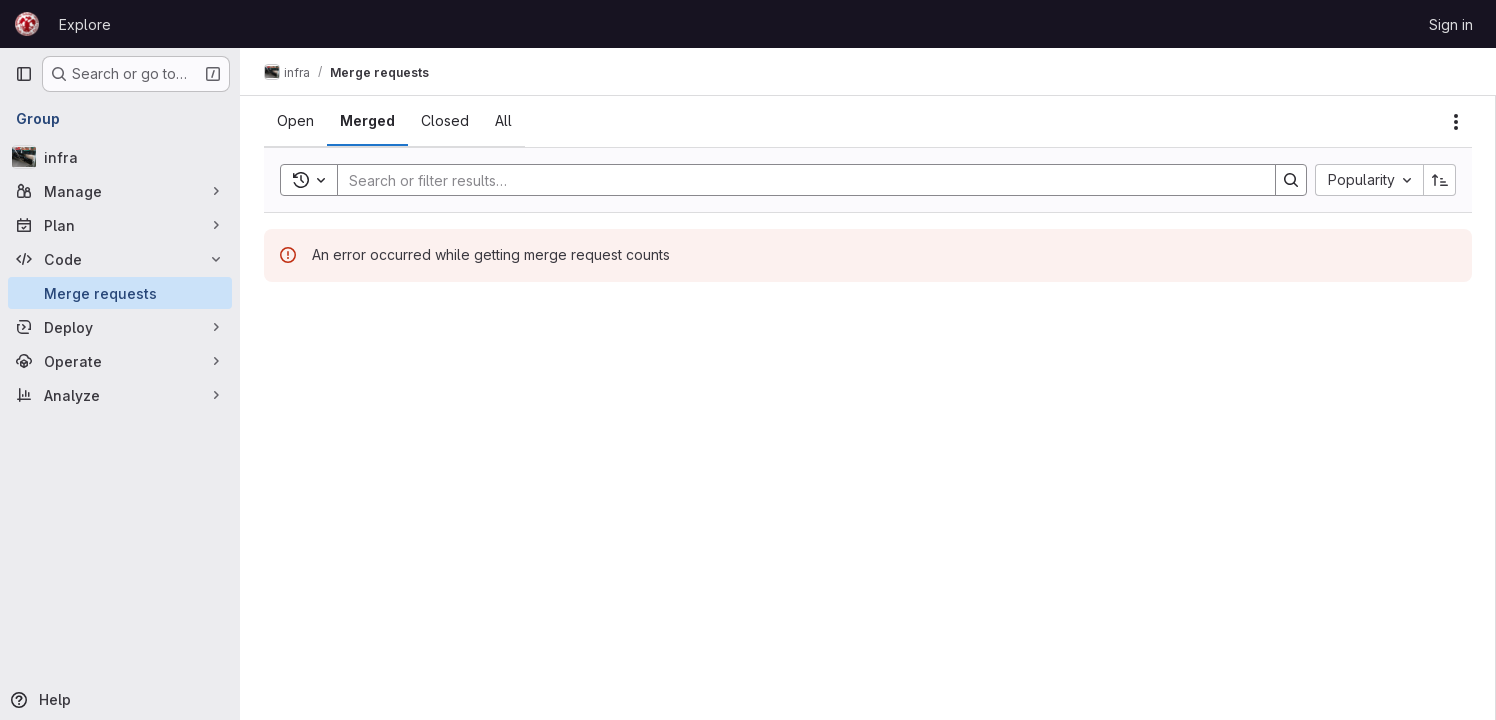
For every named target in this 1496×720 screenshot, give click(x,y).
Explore (85, 24)
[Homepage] (27, 24)
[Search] (796, 180)
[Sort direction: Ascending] (1440, 180)
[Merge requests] (120, 293)
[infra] (120, 157)
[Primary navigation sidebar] (24, 74)
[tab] (295, 121)
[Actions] (1456, 122)
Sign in (1451, 24)
